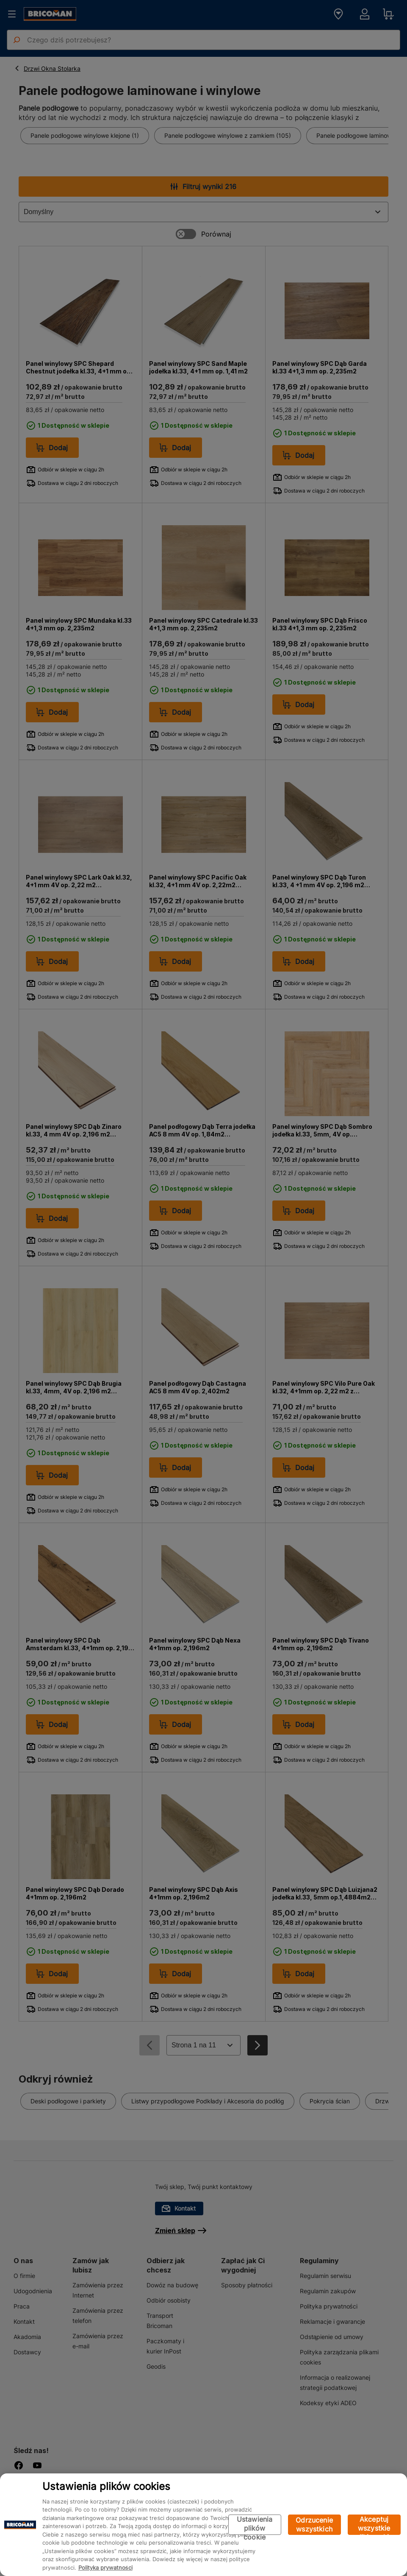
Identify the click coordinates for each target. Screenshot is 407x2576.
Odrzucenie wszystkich (314, 2524)
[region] (203, 2524)
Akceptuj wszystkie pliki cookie (374, 2525)
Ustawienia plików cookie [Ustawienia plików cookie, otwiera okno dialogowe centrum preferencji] (255, 2525)
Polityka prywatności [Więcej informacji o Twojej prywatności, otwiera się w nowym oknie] (105, 2567)
